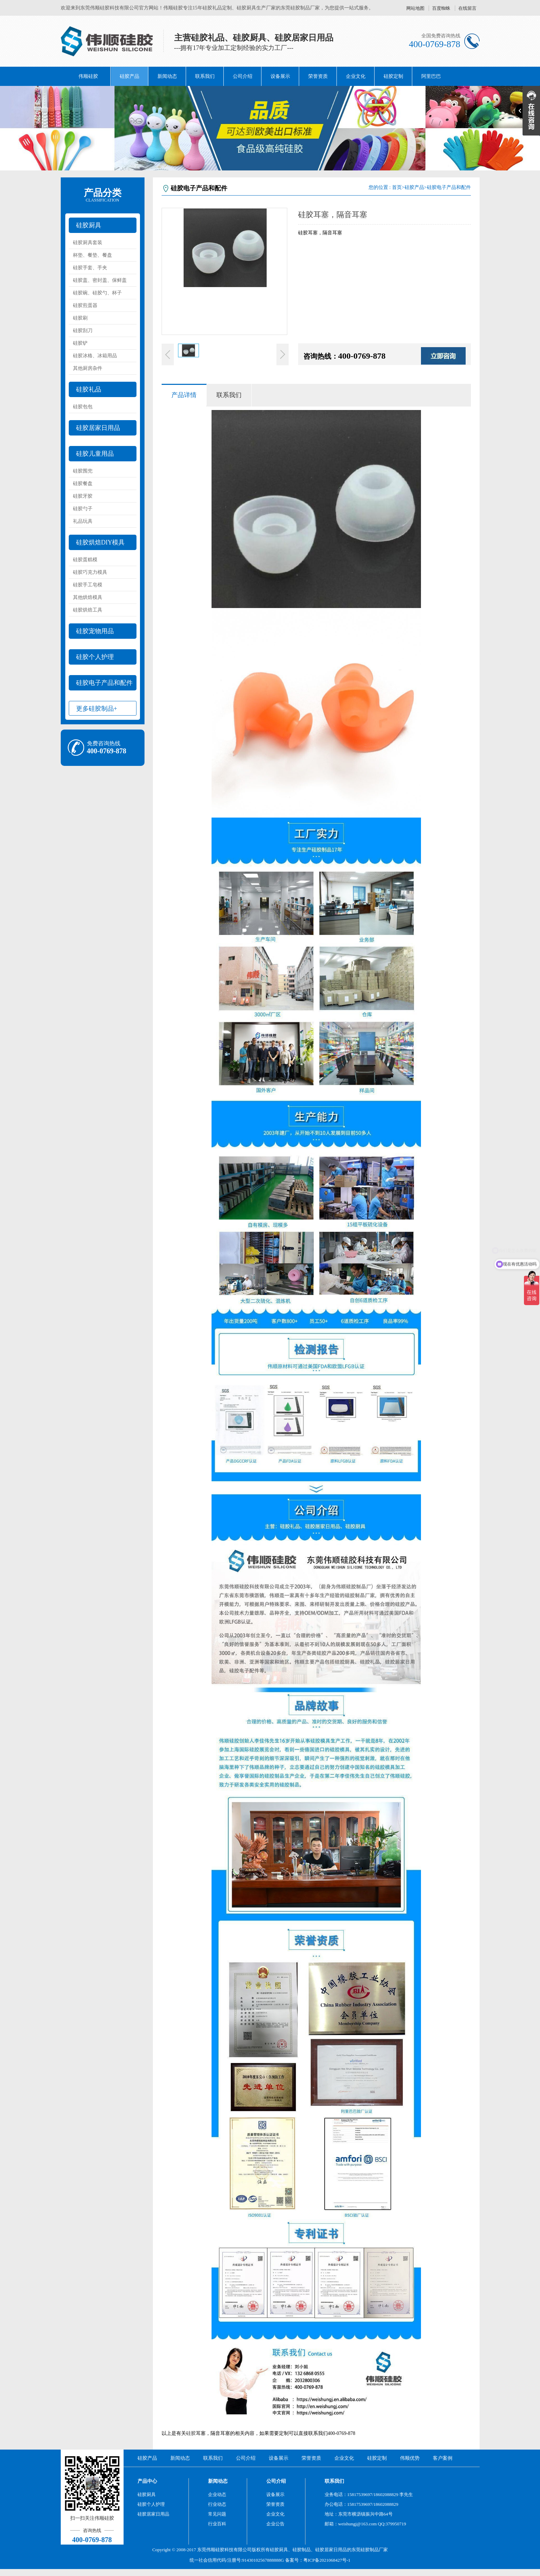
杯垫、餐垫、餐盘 (92, 255)
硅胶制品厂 (372, 2549)
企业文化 (355, 76)
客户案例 (442, 2458)
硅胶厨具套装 (87, 242)
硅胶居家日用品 (98, 427)
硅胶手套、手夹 (90, 267)
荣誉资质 (318, 76)
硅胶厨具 (88, 225)
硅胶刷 (80, 318)
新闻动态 (167, 76)
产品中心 (147, 2481)
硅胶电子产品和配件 (104, 682)
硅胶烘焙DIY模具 (100, 542)
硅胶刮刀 (83, 330)
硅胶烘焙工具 (87, 610)
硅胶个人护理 (95, 656)
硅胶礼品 (88, 389)
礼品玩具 (83, 521)
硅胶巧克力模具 (90, 572)
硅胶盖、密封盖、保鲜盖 (100, 280)
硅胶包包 (83, 406)
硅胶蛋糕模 (85, 559)
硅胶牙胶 (83, 496)
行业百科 (217, 2523)
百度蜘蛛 (441, 8)
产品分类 (102, 195)
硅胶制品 (302, 2549)
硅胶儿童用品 (95, 453)
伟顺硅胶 (88, 76)
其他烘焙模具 (87, 597)
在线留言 (467, 8)
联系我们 (205, 76)
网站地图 (415, 8)
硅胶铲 (80, 343)
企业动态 (217, 2494)
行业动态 (217, 2504)
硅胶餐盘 (83, 483)
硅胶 (191, 2433)
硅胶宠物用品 (95, 631)
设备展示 (280, 76)
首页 (397, 187)
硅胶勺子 (83, 508)
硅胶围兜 (83, 471)
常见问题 (217, 2514)
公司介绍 (242, 76)
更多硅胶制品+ (96, 708)
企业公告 (275, 2523)
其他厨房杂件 (87, 368)
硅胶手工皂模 (87, 584)
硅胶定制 (393, 76)
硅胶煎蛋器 (85, 305)
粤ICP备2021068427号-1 (326, 2560)
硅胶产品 (129, 76)
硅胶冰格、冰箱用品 (95, 355)
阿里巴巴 (431, 76)
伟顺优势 (410, 2458)
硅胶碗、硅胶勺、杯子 (97, 292)
